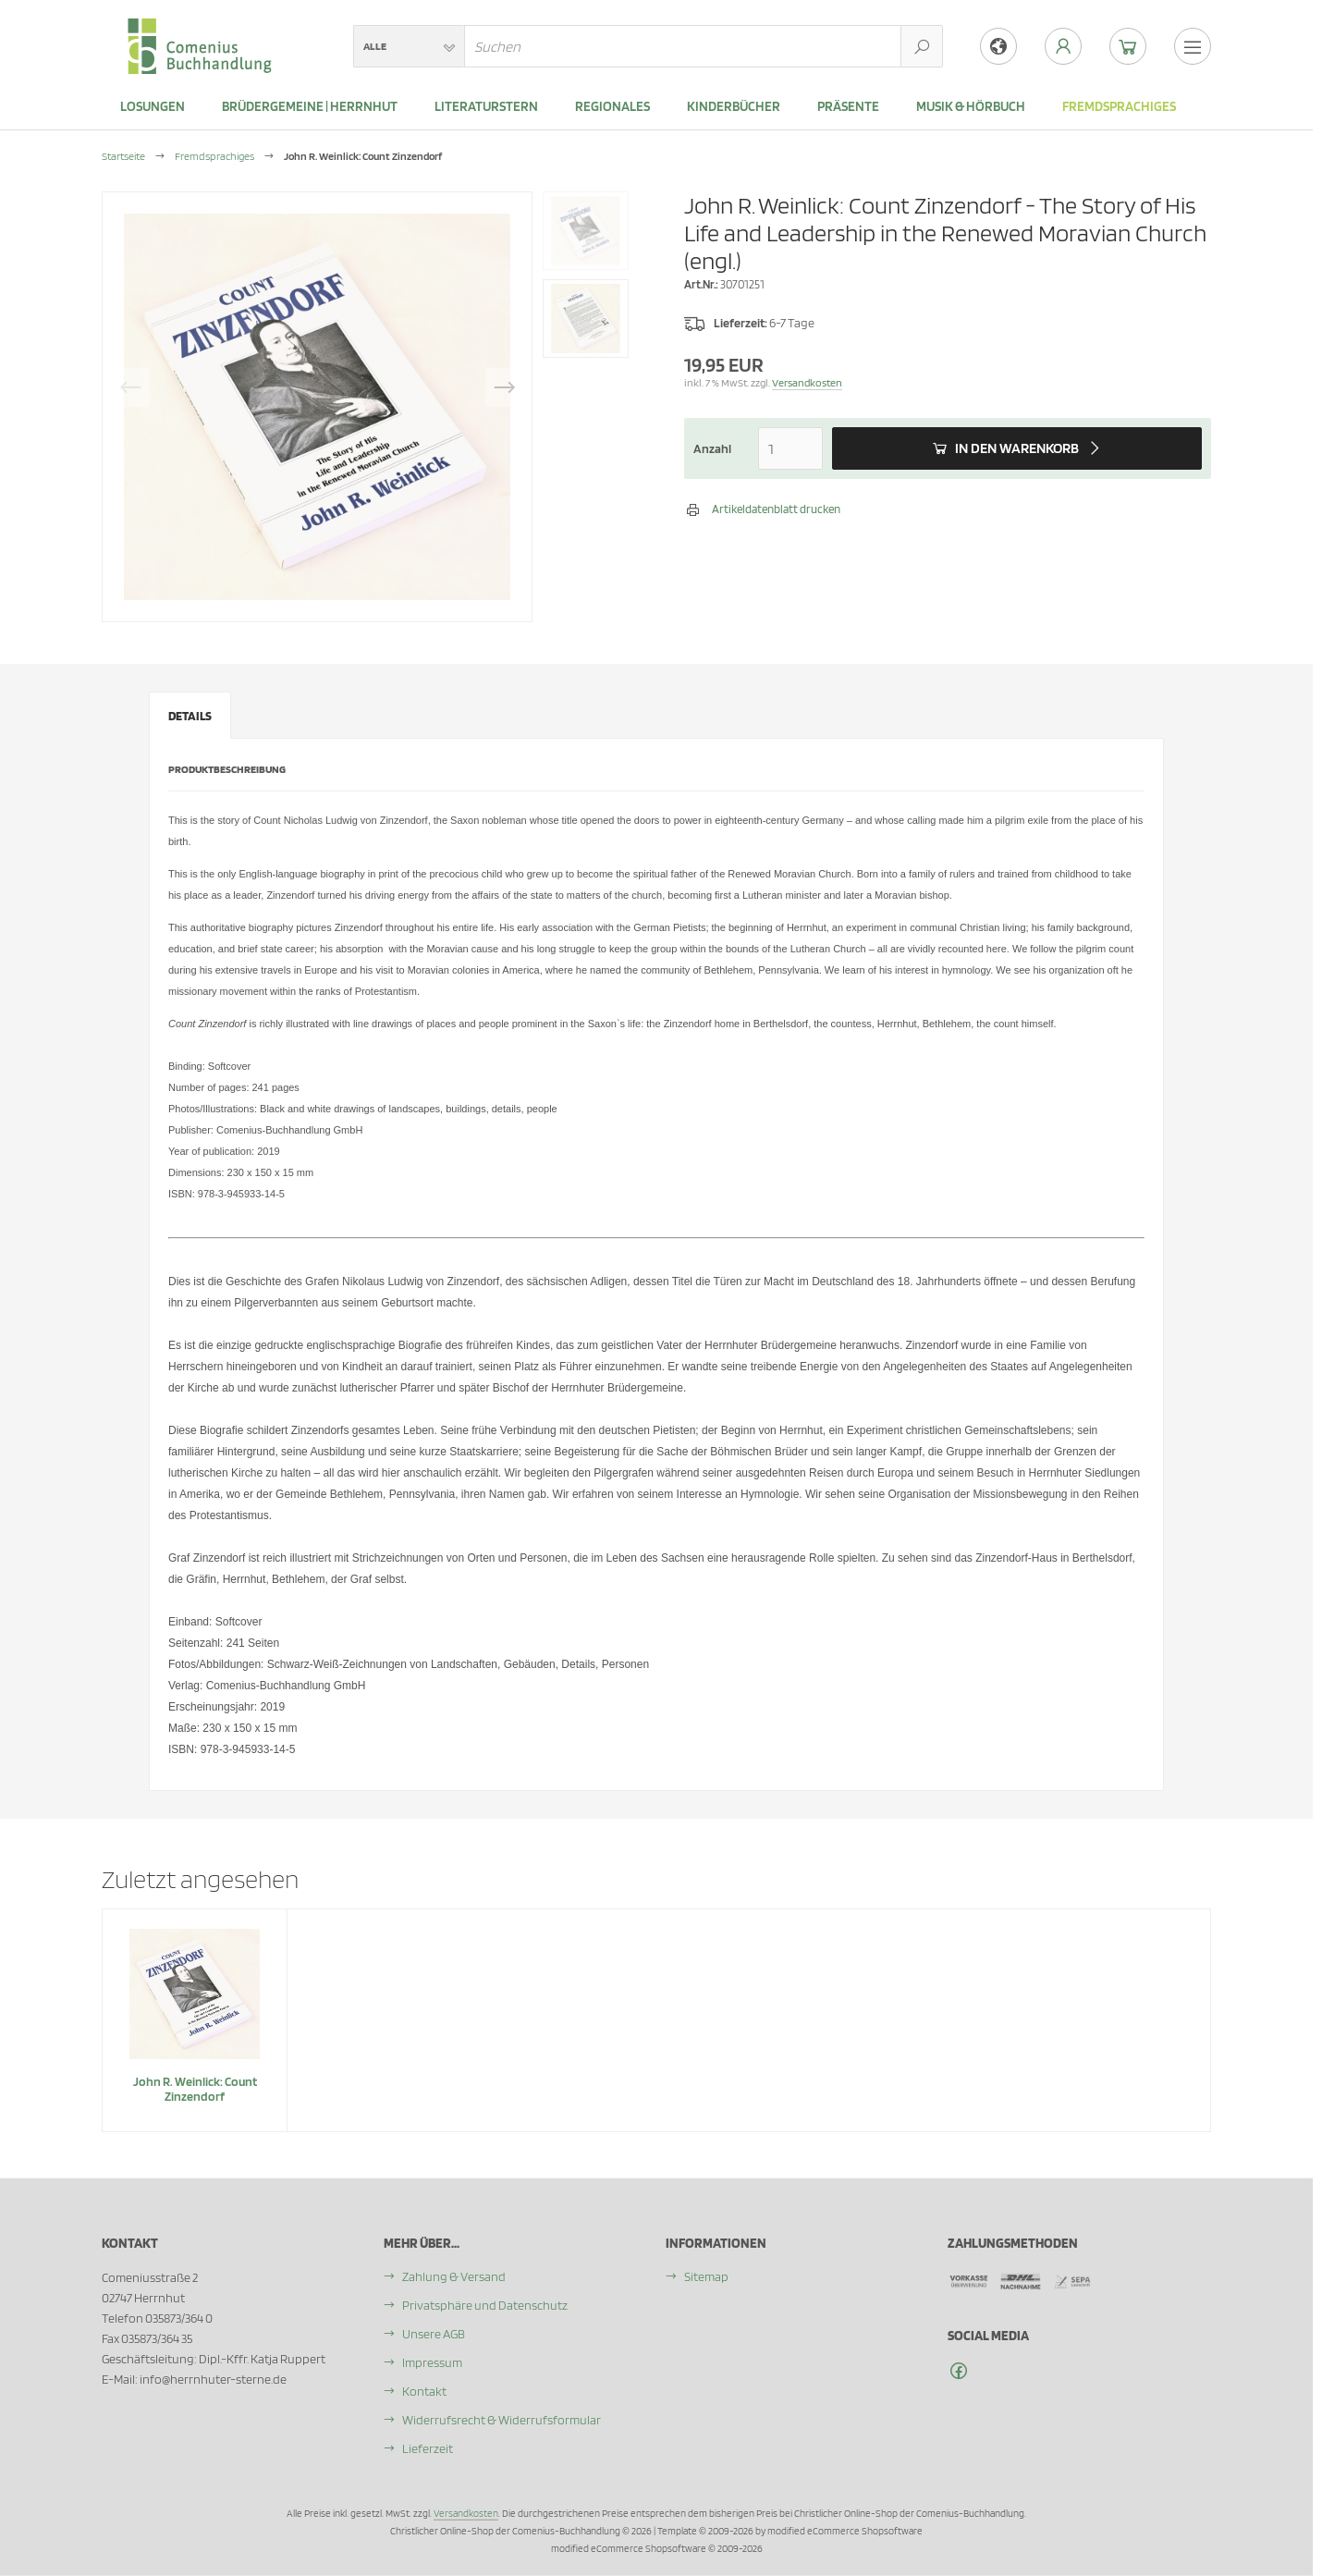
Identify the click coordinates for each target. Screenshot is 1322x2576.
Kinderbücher (733, 106)
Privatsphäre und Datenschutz (485, 2305)
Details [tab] (190, 715)
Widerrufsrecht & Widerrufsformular (501, 2419)
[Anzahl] (790, 448)
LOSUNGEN (152, 106)
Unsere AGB (433, 2334)
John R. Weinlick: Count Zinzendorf (195, 2089)
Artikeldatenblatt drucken (776, 509)
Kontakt (424, 2391)
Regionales (612, 106)
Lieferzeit (427, 2448)
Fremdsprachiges (1119, 106)
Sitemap (706, 2276)
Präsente (848, 106)
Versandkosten (807, 382)
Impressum (432, 2362)
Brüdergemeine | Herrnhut (310, 106)
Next (504, 387)
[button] (408, 46)
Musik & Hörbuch (970, 106)
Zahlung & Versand (454, 2276)
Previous (130, 387)
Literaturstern (486, 106)
